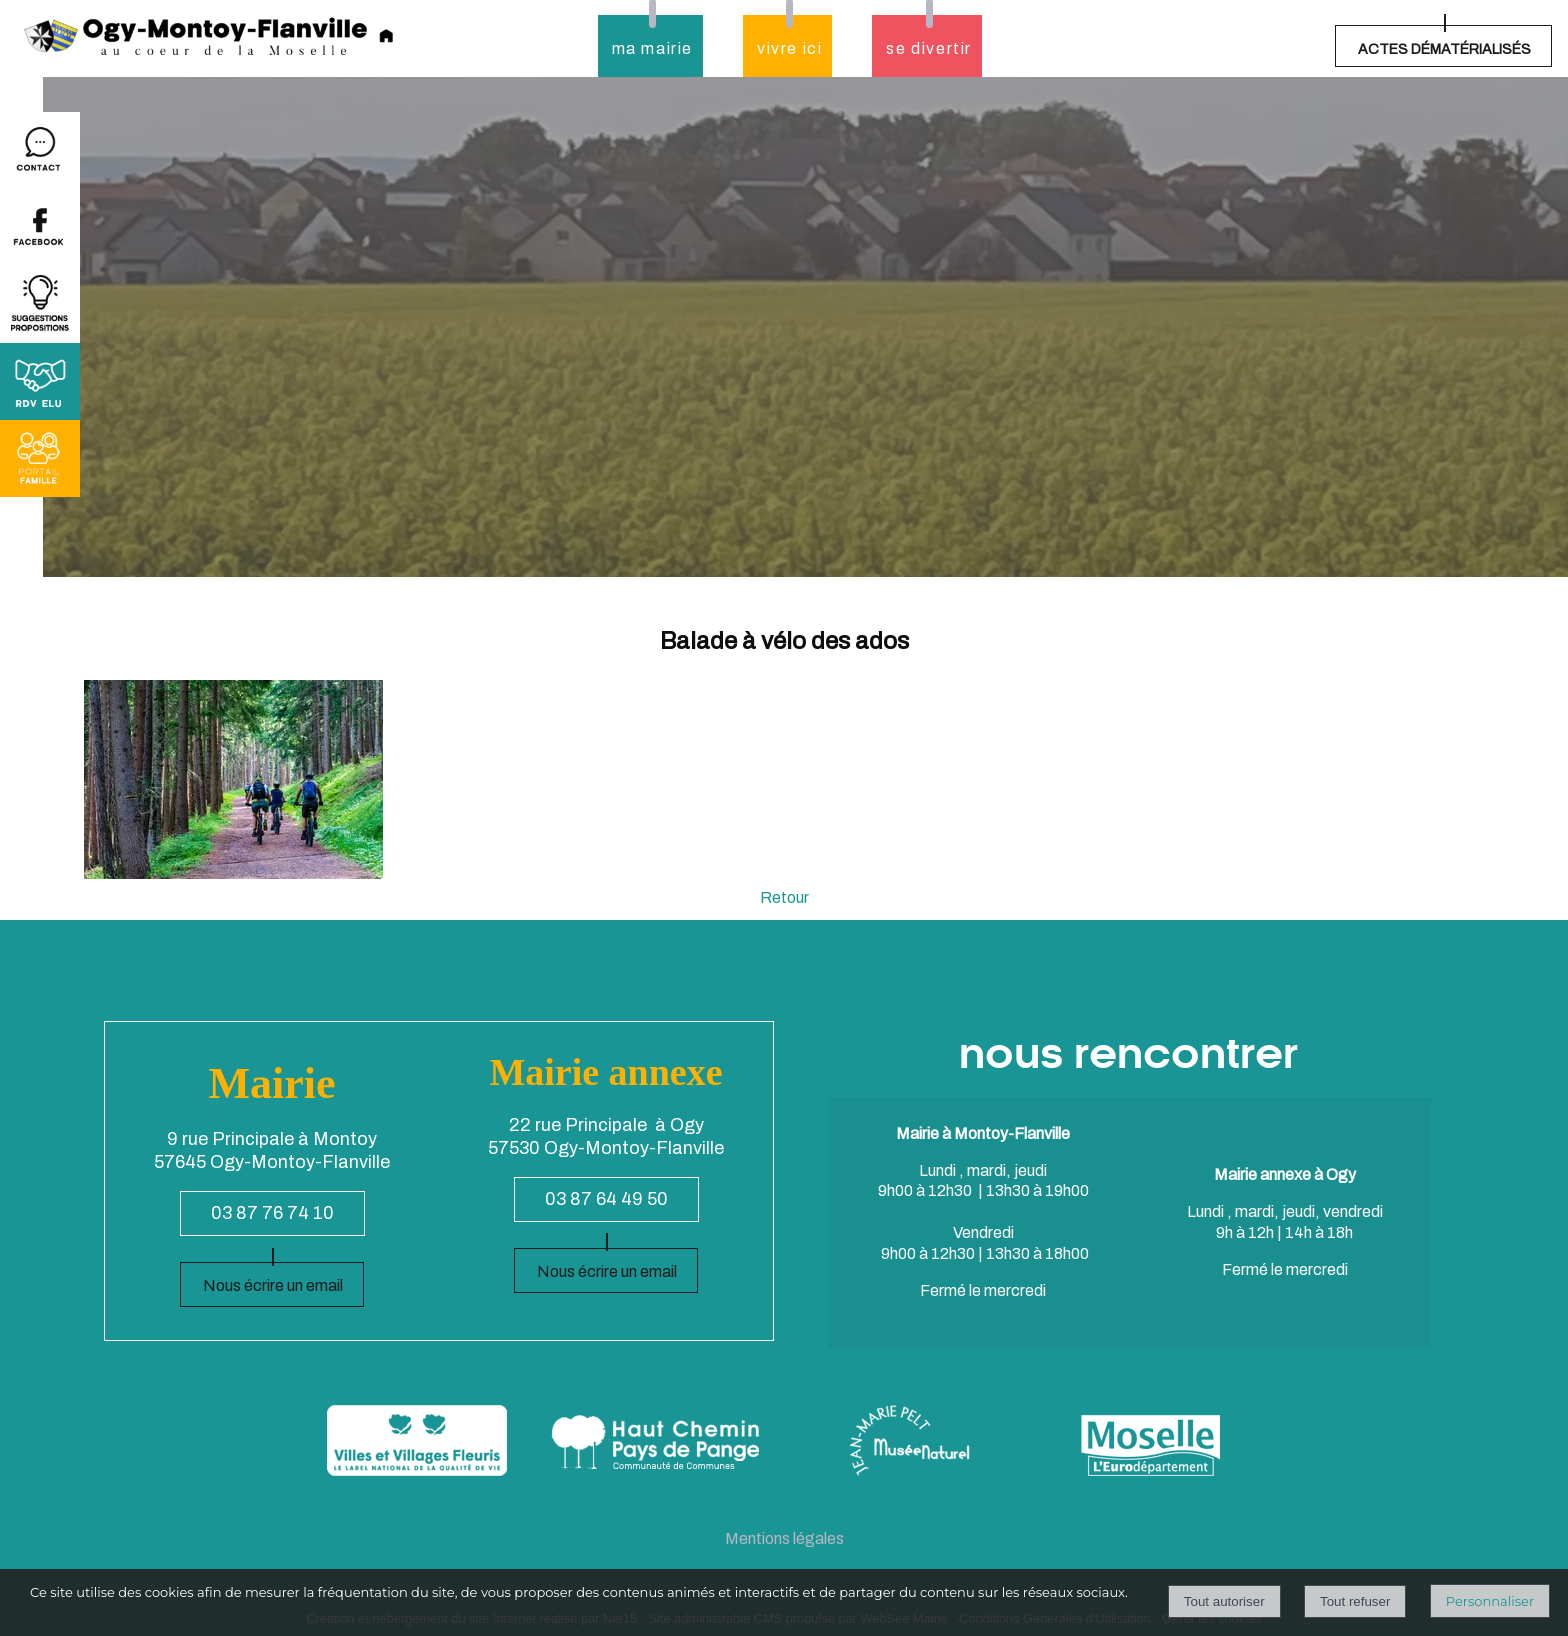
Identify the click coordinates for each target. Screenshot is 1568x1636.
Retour (784, 897)
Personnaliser (1490, 1601)
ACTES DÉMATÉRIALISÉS (1444, 49)
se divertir (929, 48)
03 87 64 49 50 (606, 1199)
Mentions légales (784, 1538)
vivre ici (789, 48)
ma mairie (652, 48)
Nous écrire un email (273, 1285)
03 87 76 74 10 (272, 1213)
